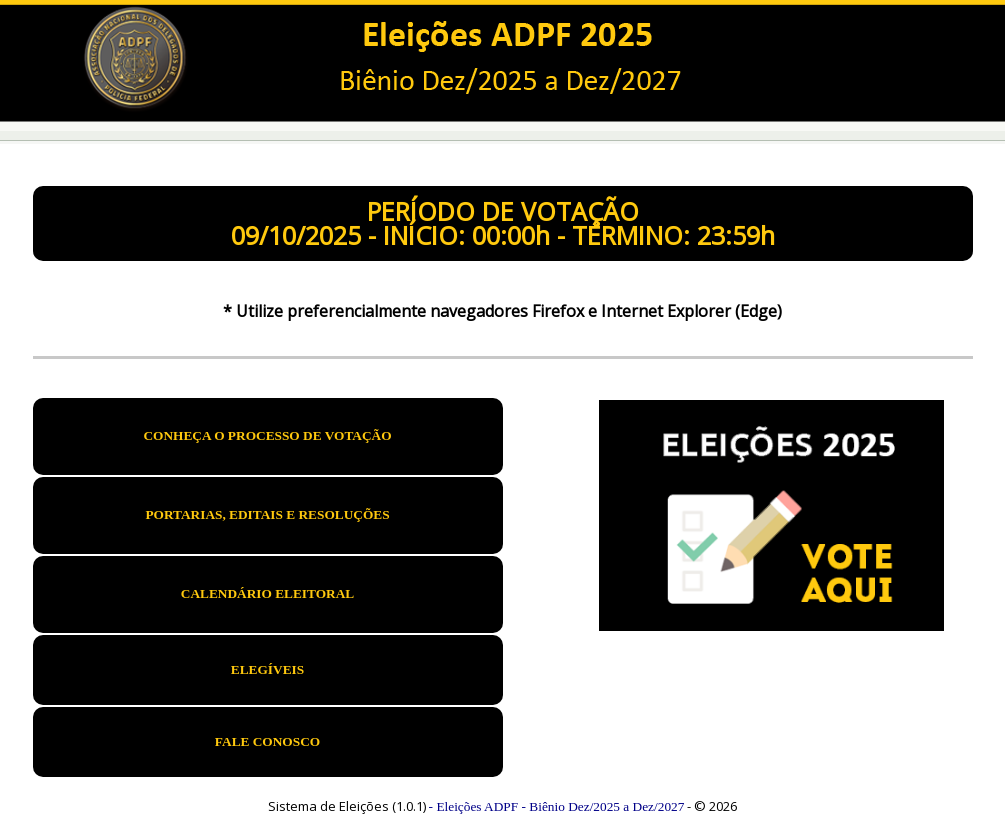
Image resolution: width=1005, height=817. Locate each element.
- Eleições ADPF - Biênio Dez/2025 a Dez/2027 (557, 806)
